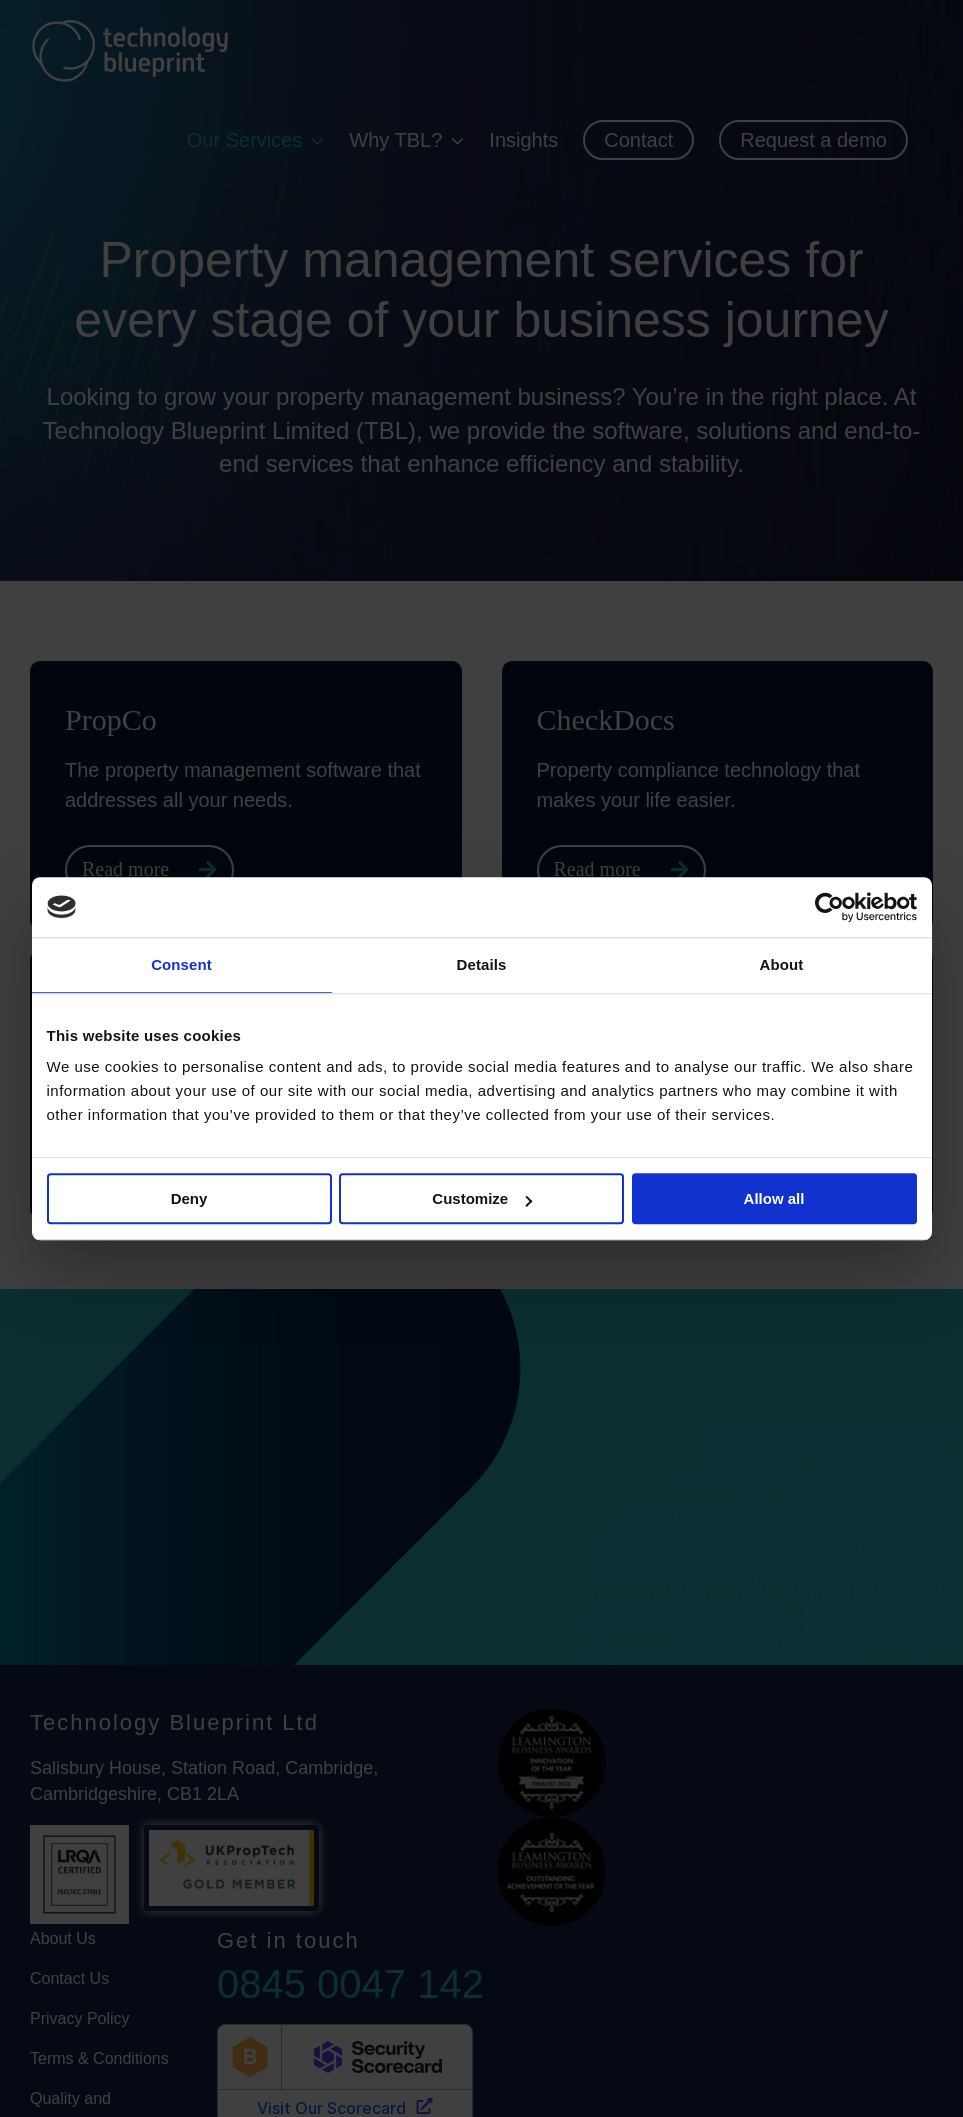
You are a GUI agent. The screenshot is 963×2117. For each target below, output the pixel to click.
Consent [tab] (181, 964)
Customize (482, 1198)
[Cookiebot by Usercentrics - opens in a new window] (829, 907)
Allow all (774, 1198)
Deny (189, 1198)
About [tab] (782, 964)
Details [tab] (482, 964)
